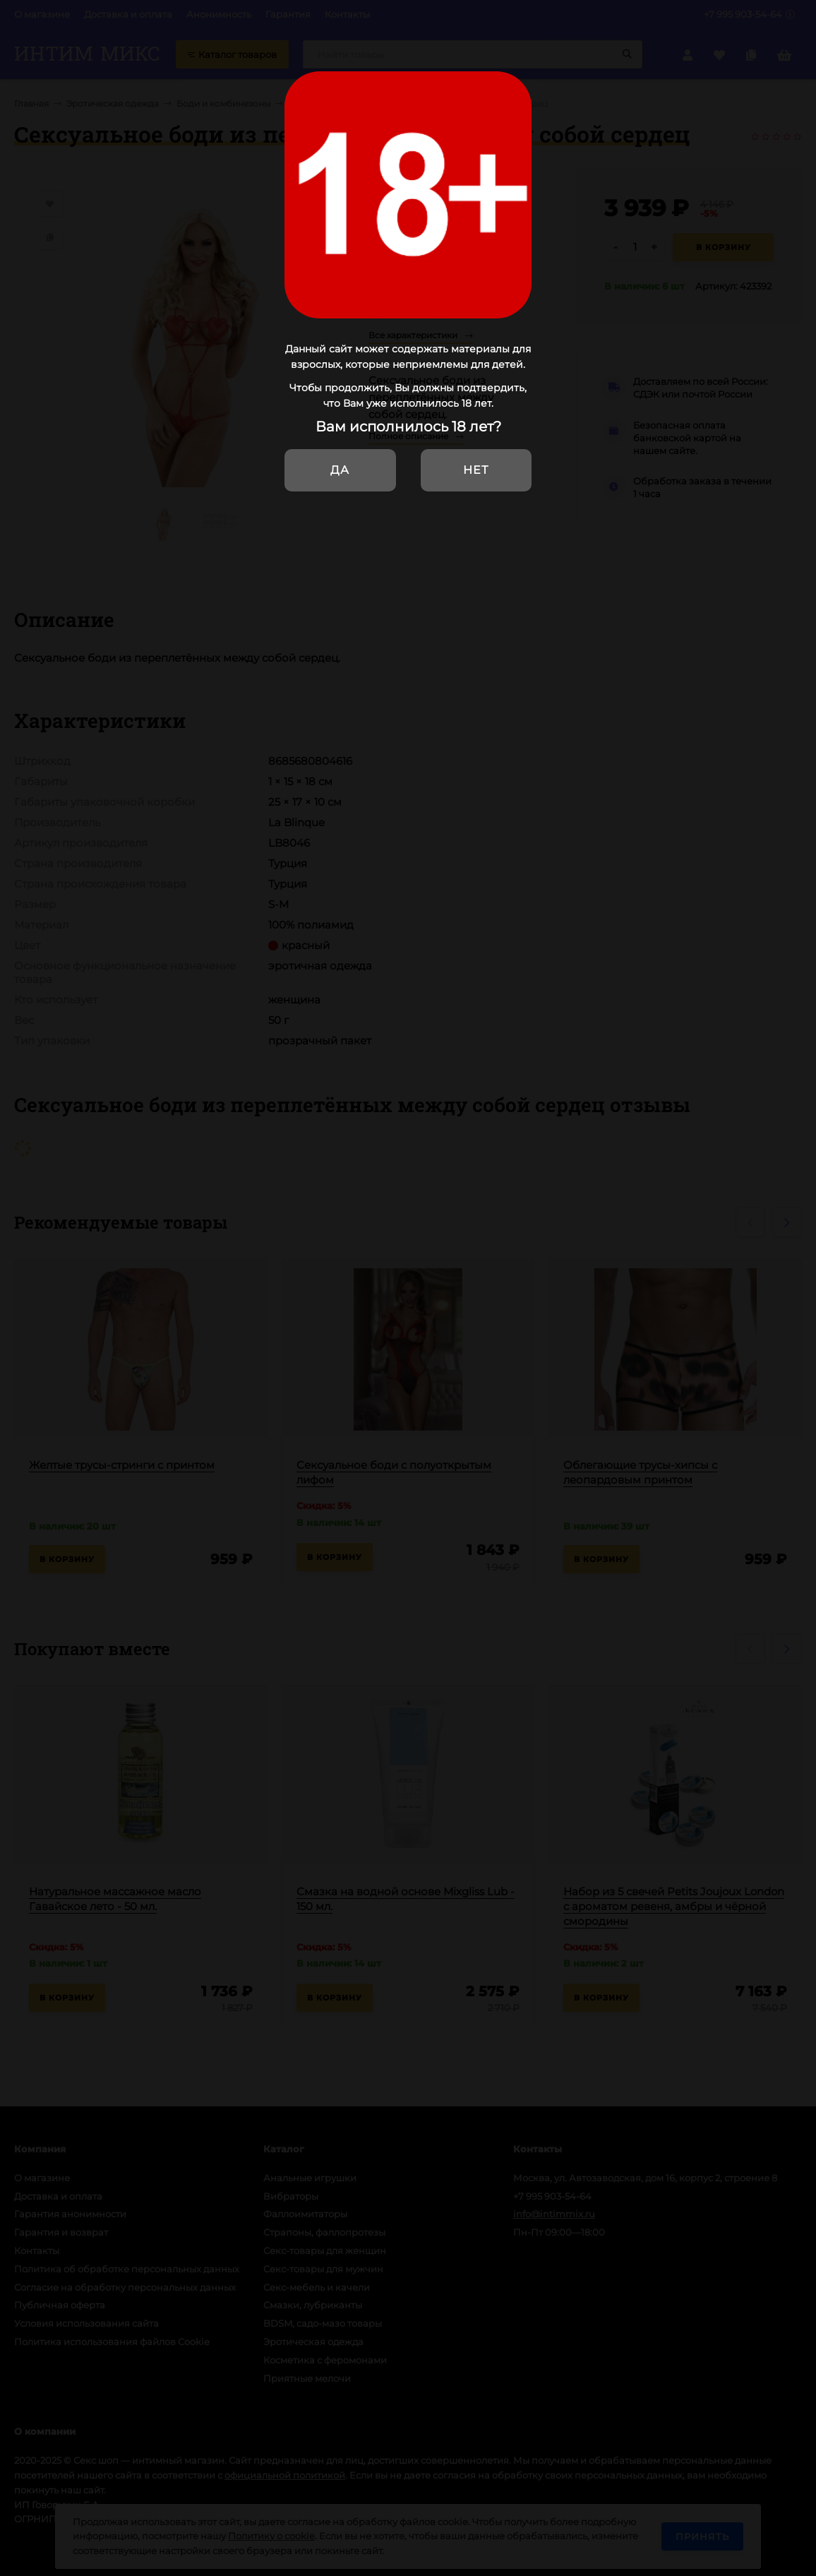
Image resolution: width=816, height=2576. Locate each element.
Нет (475, 470)
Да (339, 470)
